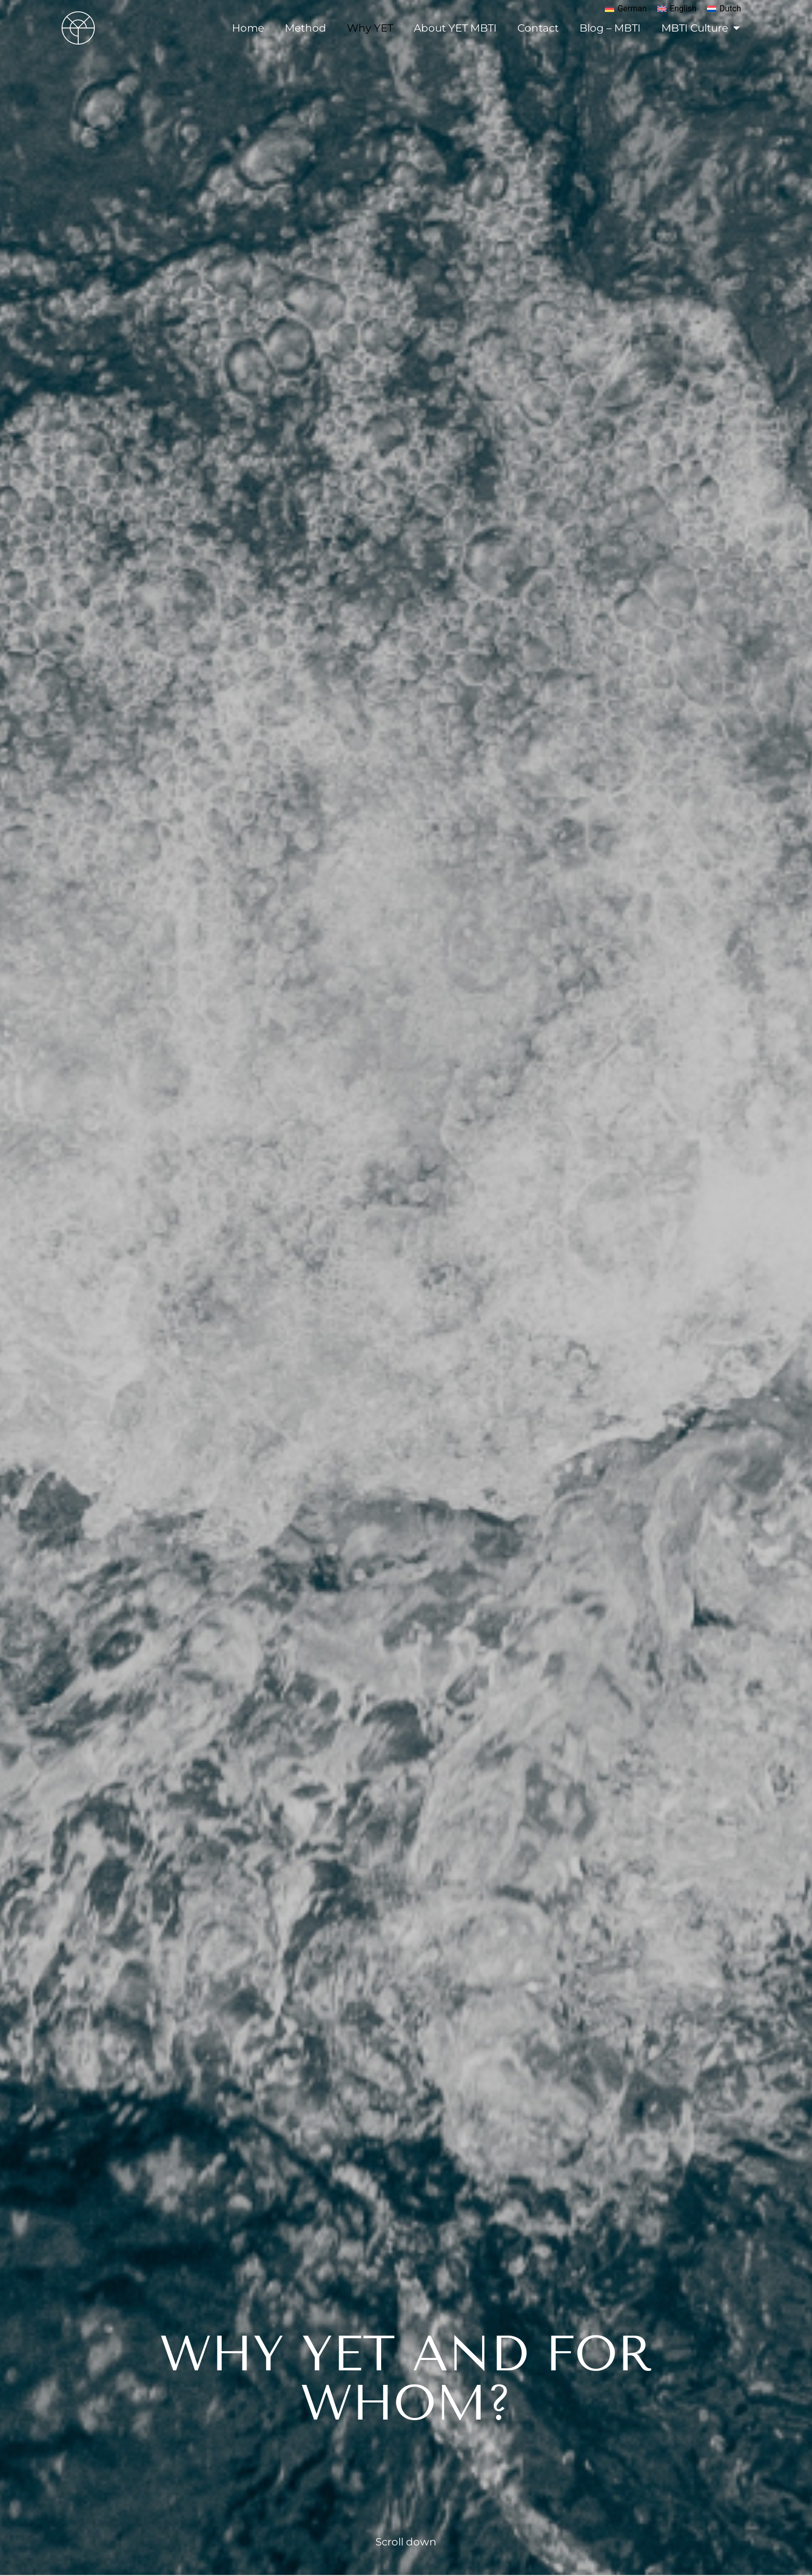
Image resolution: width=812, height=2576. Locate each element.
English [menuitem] (683, 8)
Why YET (370, 28)
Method (305, 28)
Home (248, 28)
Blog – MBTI (610, 28)
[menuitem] (626, 9)
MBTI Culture (700, 28)
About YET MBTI (455, 28)
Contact (538, 28)
